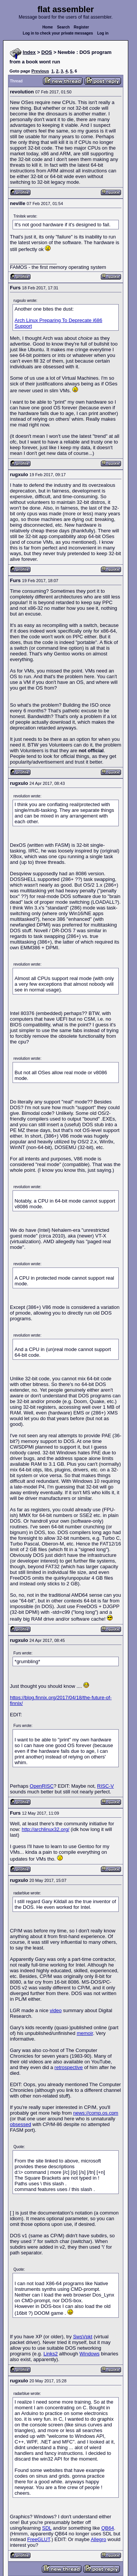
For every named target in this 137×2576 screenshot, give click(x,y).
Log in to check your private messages (58, 33)
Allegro (98, 2539)
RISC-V (105, 1786)
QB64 (107, 2528)
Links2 (50, 2354)
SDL (47, 2528)
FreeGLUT (38, 2539)
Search (63, 27)
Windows (90, 2354)
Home (47, 27)
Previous (40, 71)
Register (81, 27)
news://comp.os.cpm (95, 2113)
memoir (85, 2033)
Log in (102, 33)
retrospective (68, 2067)
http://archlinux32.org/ (45, 1829)
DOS (46, 52)
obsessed (20, 2124)
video (56, 2010)
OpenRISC (42, 1786)
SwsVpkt (82, 2336)
